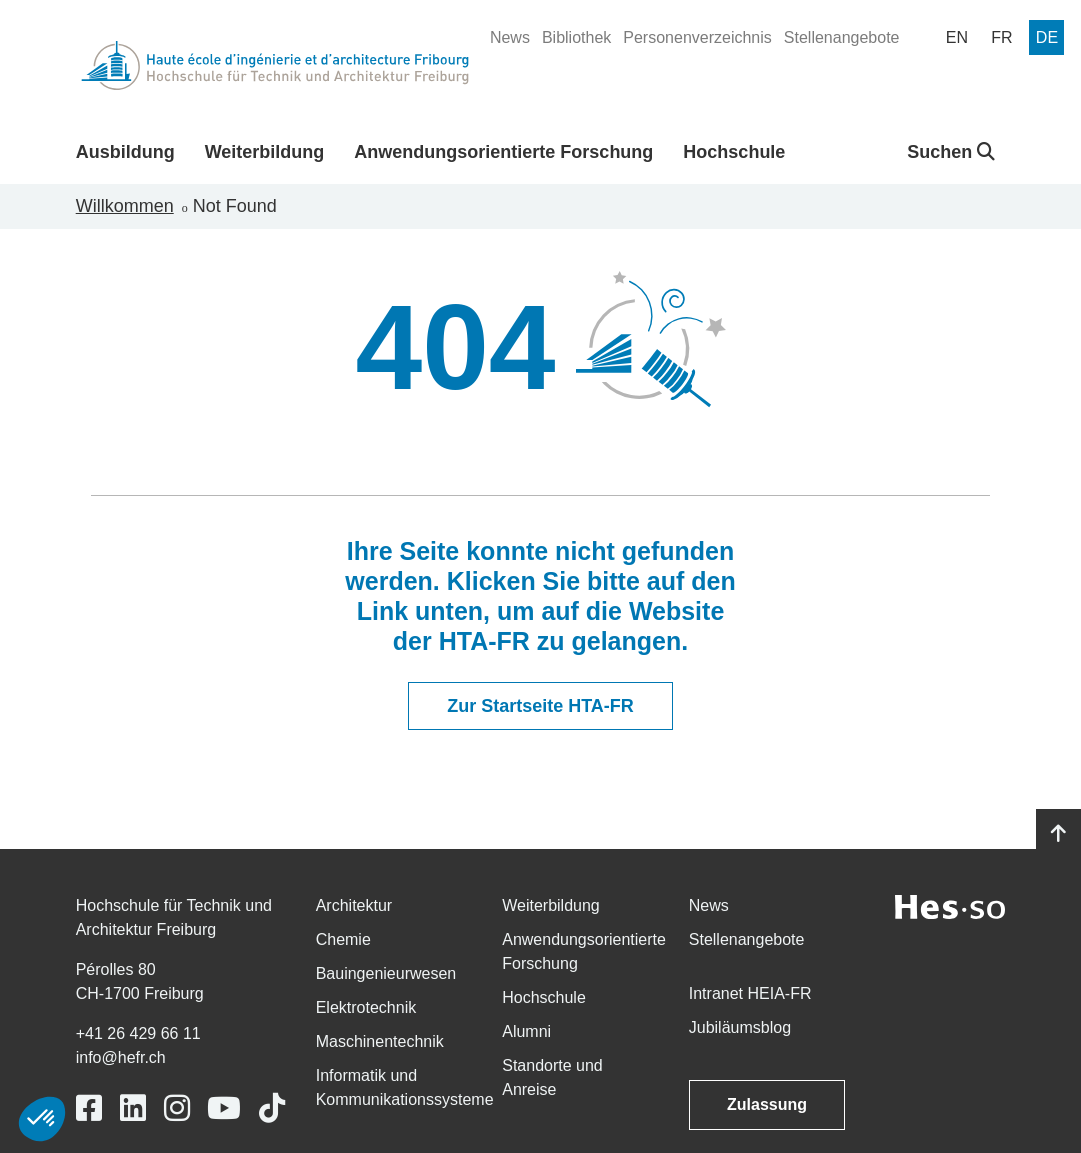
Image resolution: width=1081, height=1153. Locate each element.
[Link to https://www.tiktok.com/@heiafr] (272, 1108)
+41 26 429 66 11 (138, 1033)
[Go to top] (1058, 834)
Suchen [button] (951, 152)
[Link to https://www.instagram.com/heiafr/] (177, 1108)
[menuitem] (510, 38)
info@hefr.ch (121, 1057)
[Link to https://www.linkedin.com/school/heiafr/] (133, 1108)
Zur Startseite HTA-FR (540, 706)
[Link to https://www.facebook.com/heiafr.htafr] (89, 1108)
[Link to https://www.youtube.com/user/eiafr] (224, 1108)
